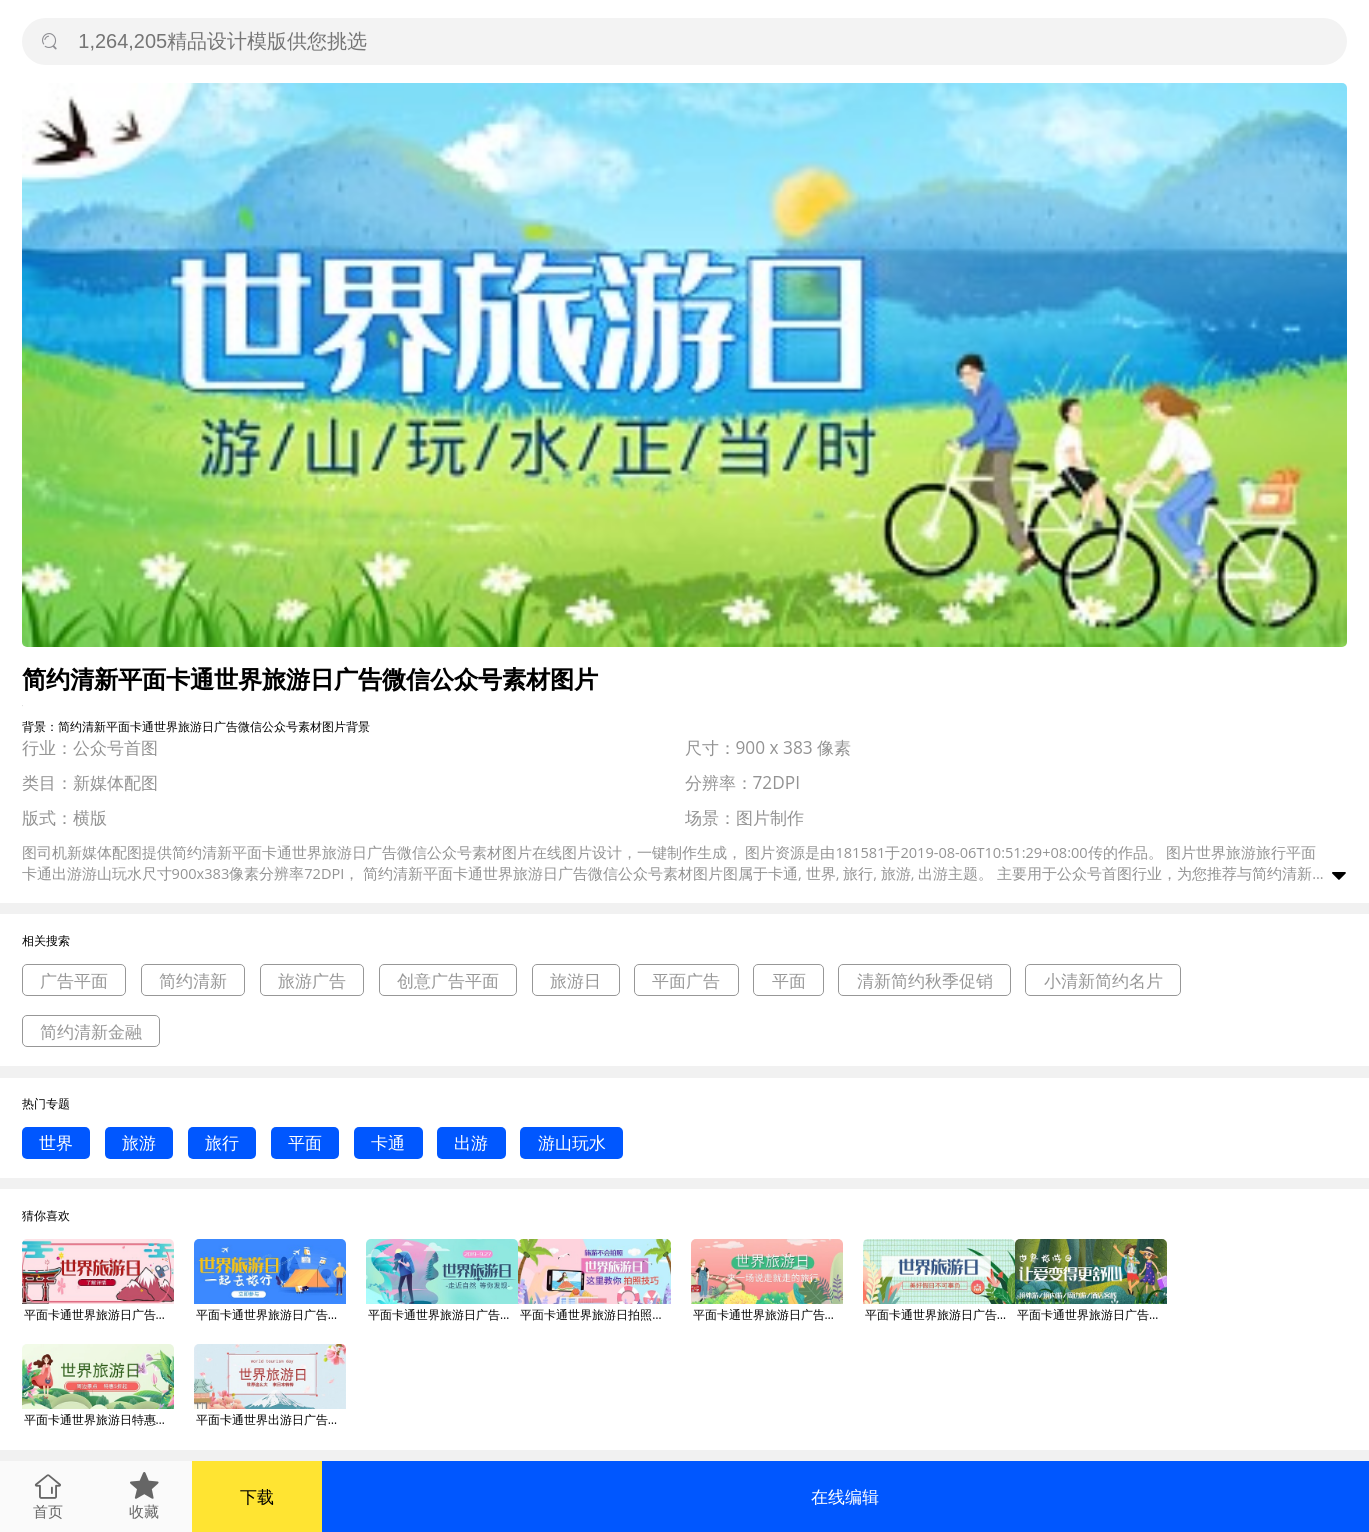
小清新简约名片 (1103, 980)
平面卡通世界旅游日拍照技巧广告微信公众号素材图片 (595, 1314)
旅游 (139, 1142)
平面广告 (686, 980)
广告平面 (74, 980)
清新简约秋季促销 (925, 980)
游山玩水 (572, 1142)
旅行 (222, 1142)
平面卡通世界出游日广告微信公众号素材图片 (271, 1419)
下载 (257, 1496)
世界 (56, 1142)
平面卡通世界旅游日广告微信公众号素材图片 (99, 1314)
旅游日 (575, 980)
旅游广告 (312, 980)
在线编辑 (845, 1496)
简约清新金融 (91, 1031)
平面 (789, 980)
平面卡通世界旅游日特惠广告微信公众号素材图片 (99, 1419)
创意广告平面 (448, 980)
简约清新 (193, 980)
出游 (471, 1142)
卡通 (388, 1142)
